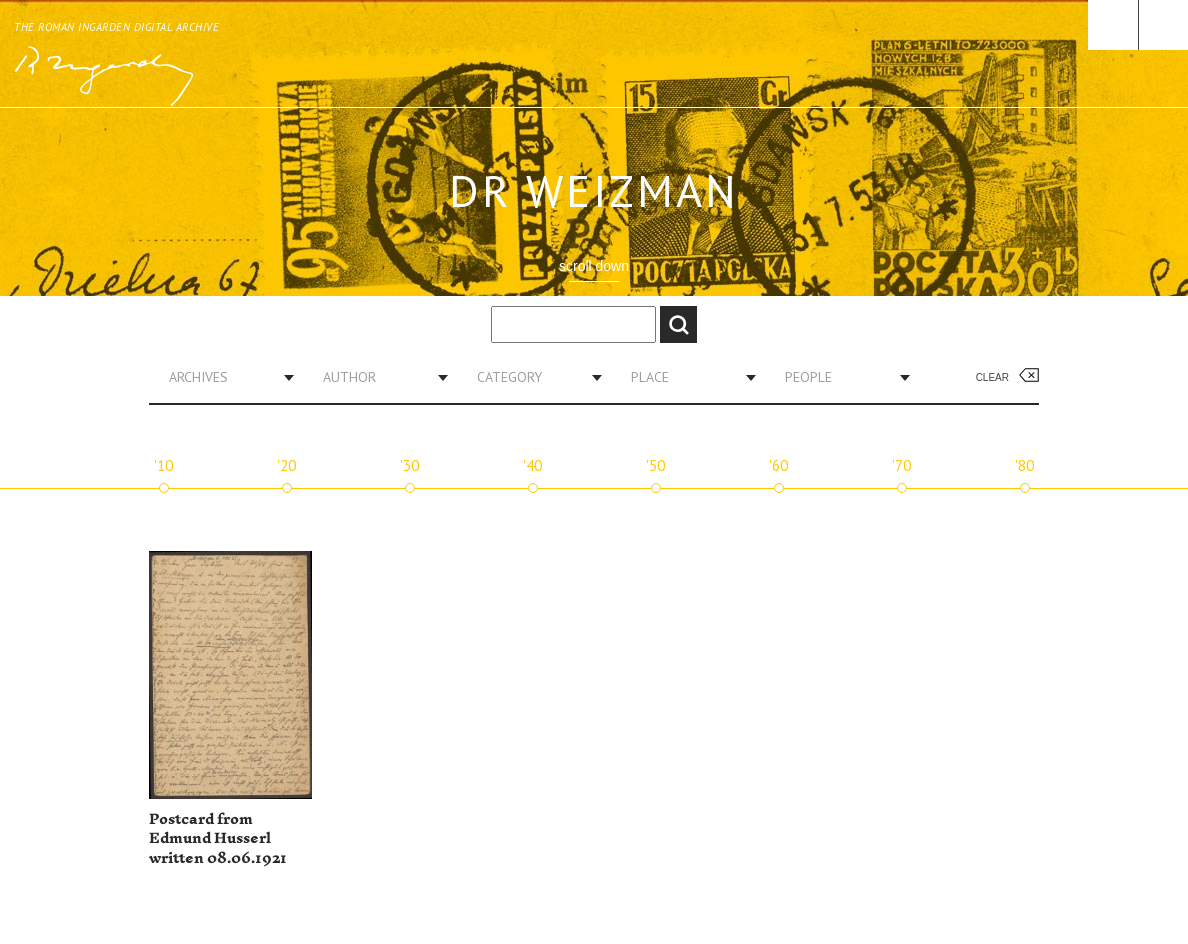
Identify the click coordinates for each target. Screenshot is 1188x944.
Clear (992, 377)
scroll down (594, 266)
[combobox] (224, 377)
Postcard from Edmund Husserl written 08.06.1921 (218, 839)
